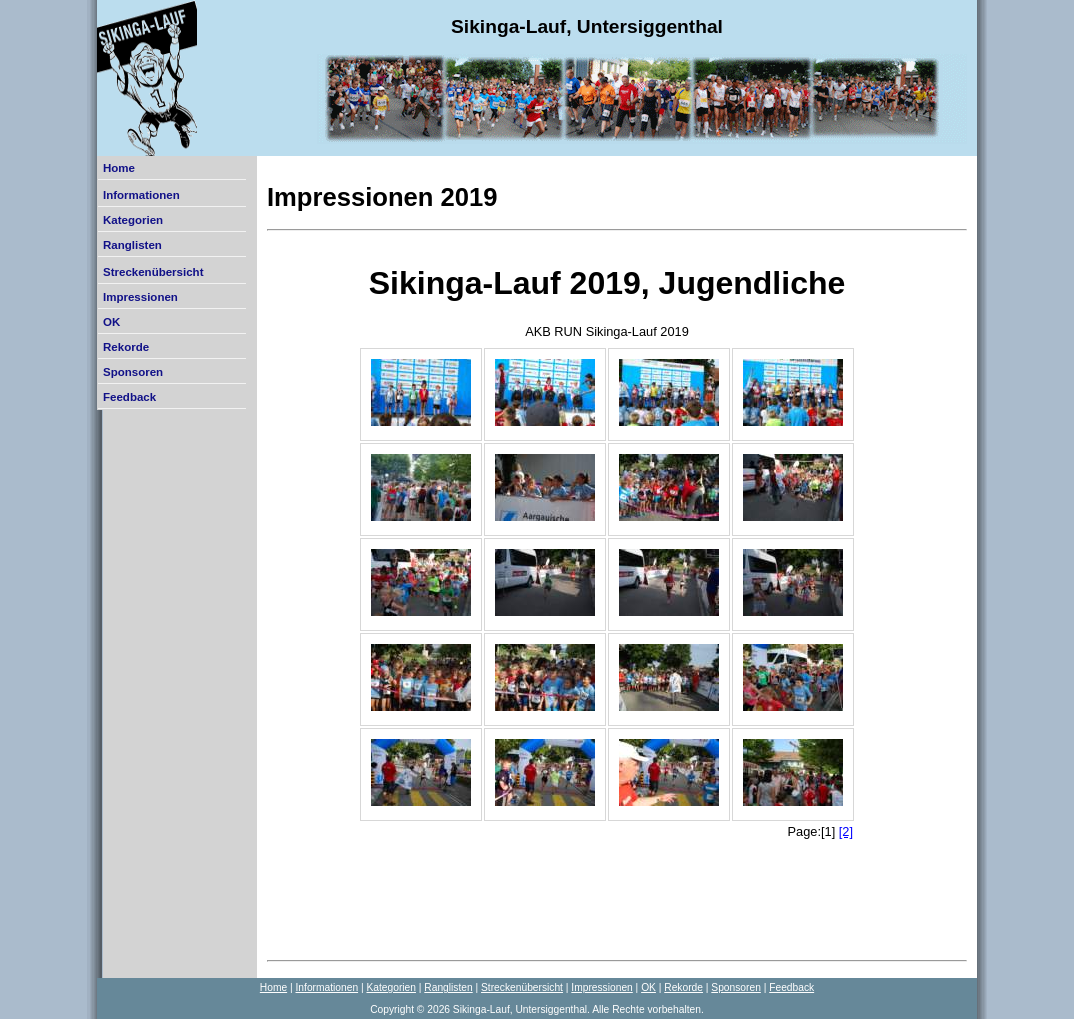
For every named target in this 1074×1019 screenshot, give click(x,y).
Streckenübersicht (153, 272)
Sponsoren (133, 372)
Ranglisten (132, 245)
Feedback (129, 397)
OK (111, 322)
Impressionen (140, 297)
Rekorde (126, 347)
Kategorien (133, 220)
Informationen (141, 195)
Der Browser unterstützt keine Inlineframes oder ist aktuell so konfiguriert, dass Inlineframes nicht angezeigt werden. (607, 594)
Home (119, 168)
